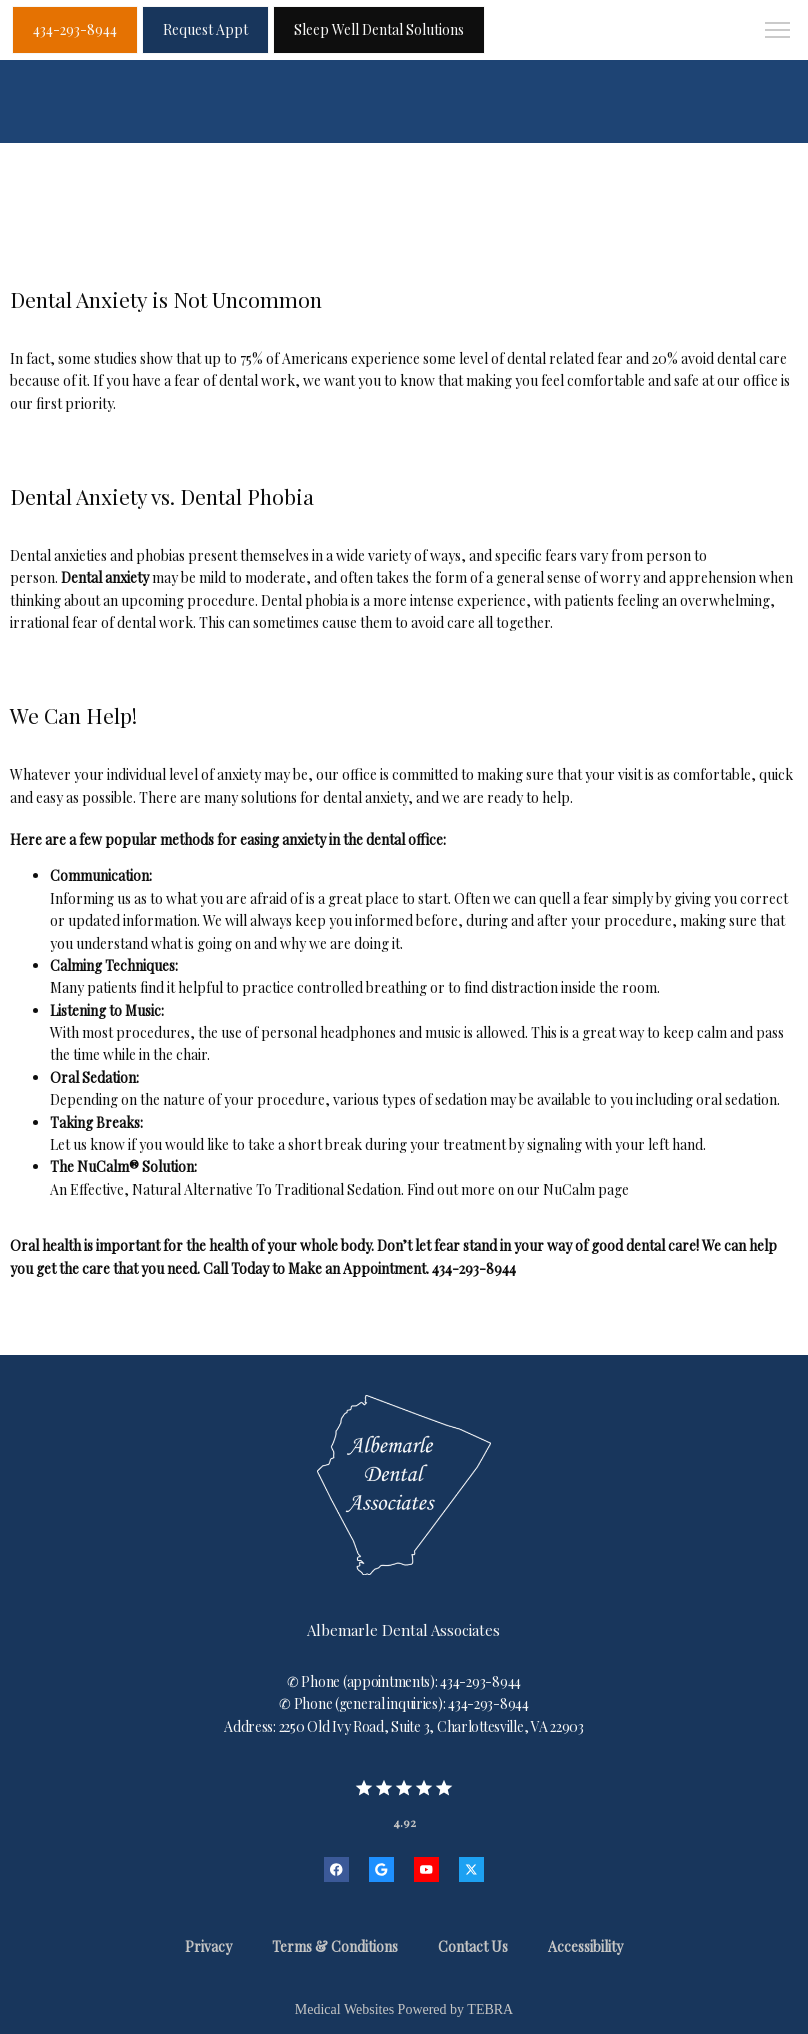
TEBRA (490, 2009)
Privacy (208, 1946)
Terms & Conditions (335, 1946)
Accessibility (585, 1946)
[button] (778, 32)
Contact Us (473, 1946)
